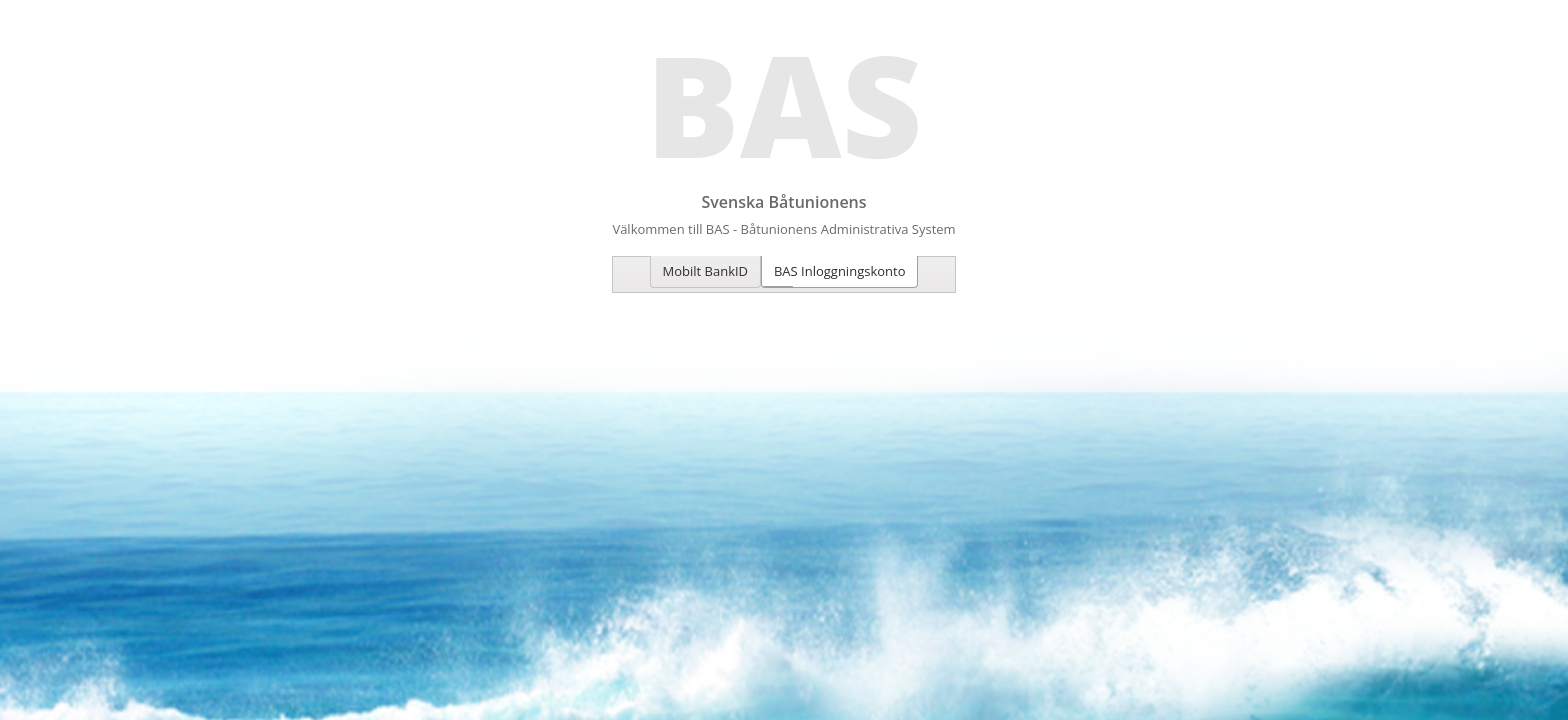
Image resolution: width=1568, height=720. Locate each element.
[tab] (705, 272)
